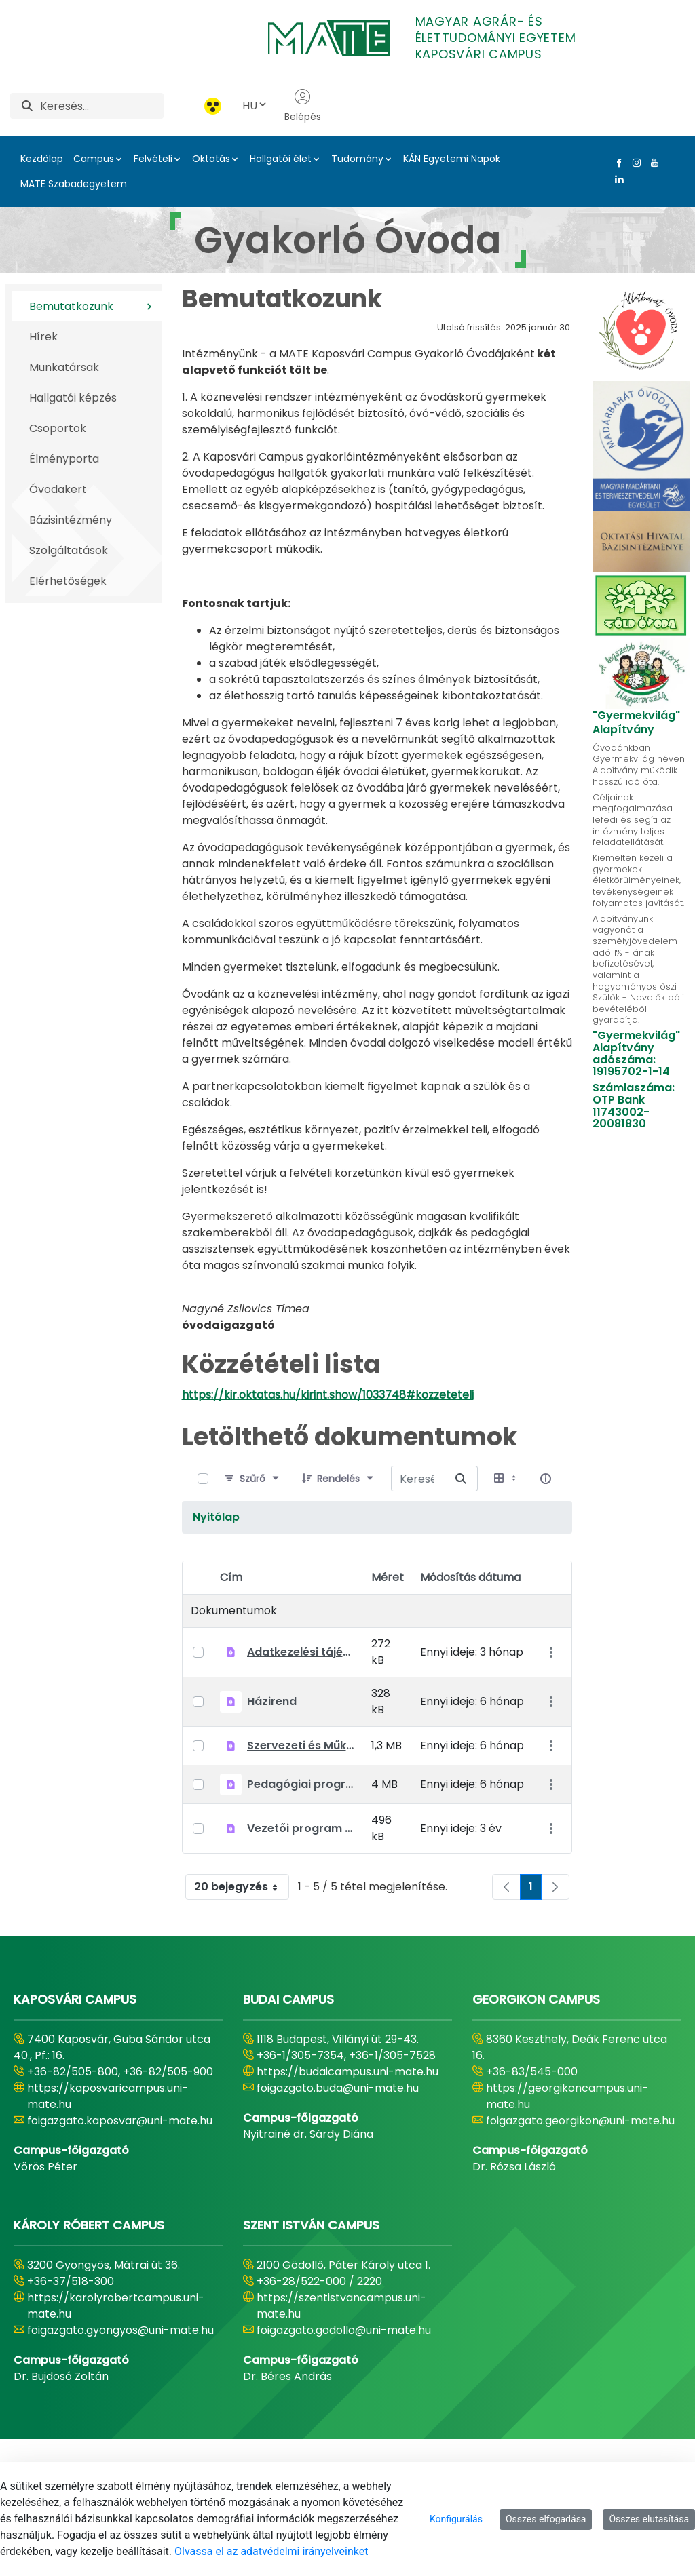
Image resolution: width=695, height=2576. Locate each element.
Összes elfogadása (546, 2519)
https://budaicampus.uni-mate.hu (347, 2072)
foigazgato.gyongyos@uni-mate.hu (120, 2330)
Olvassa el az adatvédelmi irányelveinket (271, 2551)
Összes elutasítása (649, 2519)
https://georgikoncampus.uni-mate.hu (567, 2096)
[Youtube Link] (651, 163)
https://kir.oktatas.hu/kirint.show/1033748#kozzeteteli (328, 1395)
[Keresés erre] (461, 1478)
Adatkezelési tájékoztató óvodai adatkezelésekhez (301, 1652)
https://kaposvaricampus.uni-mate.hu (107, 2096)
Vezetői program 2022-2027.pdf (301, 1828)
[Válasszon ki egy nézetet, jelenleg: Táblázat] (506, 1478)
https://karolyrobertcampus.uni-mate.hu (115, 2306)
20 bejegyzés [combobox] (241, 1887)
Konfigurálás (456, 2519)
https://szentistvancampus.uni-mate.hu (341, 2306)
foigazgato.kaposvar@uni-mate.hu (119, 2120)
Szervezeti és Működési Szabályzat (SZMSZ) (301, 1745)
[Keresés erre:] (418, 1478)
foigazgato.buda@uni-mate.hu (338, 2088)
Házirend (272, 1701)
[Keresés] (102, 106)
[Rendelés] (338, 1478)
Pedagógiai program (301, 1784)
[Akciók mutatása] (550, 1651)
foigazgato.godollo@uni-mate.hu (344, 2330)
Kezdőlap (41, 158)
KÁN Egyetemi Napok (451, 158)
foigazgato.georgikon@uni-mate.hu (580, 2120)
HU (255, 105)
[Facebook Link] (616, 163)
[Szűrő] (252, 1478)
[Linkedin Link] (616, 179)
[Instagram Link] (633, 163)
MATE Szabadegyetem (73, 184)
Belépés (302, 105)
